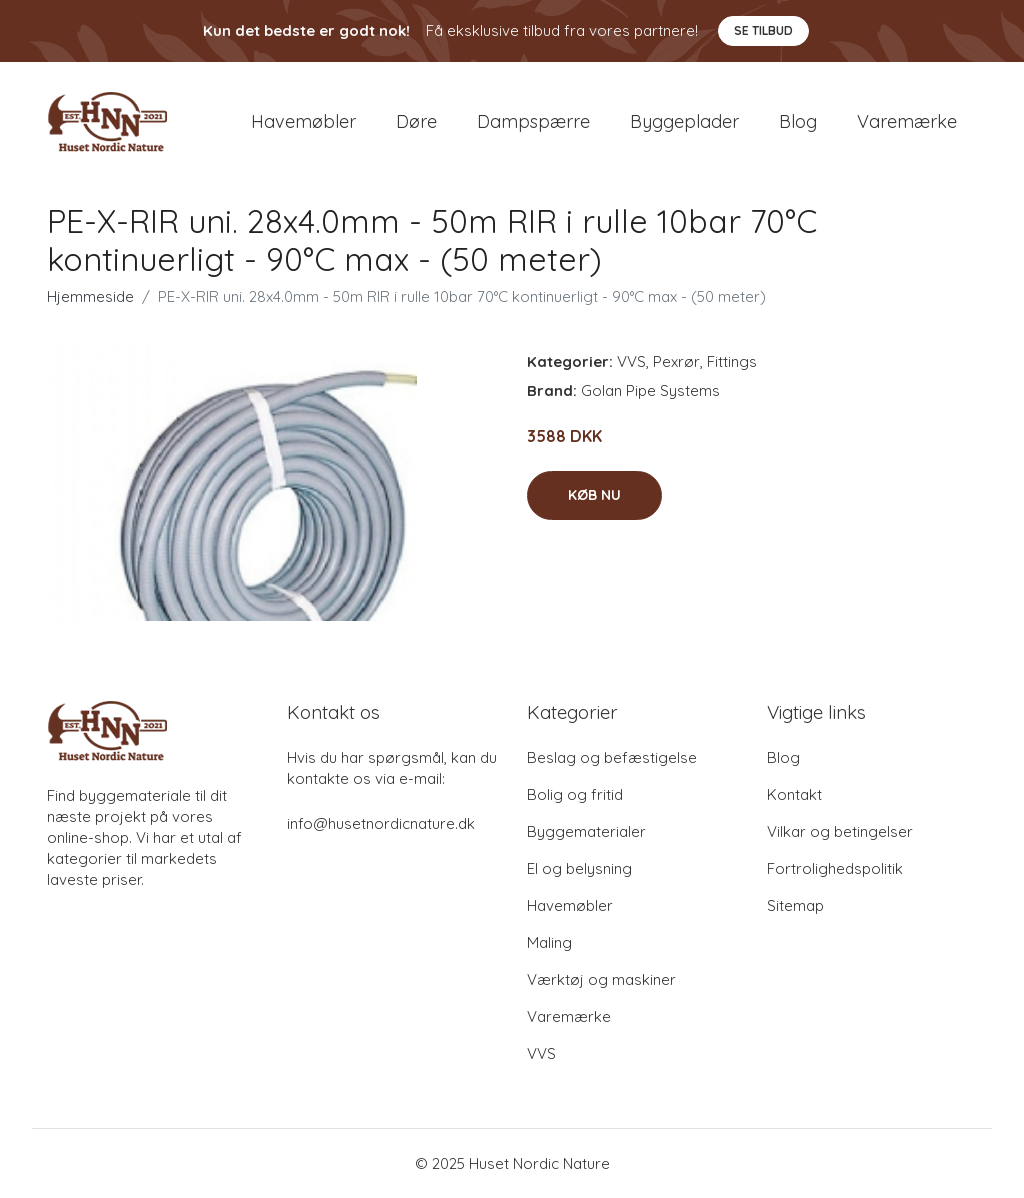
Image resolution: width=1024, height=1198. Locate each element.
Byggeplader (684, 121)
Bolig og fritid (575, 794)
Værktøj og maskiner (601, 979)
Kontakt (794, 794)
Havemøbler (303, 121)
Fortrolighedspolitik (835, 868)
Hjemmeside (90, 296)
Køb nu (594, 495)
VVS (631, 361)
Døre (416, 121)
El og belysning (579, 868)
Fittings (732, 361)
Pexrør (676, 361)
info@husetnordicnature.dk (381, 823)
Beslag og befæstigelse (612, 757)
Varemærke (907, 121)
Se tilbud (763, 30)
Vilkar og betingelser (840, 831)
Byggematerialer (586, 831)
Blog (798, 121)
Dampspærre (533, 121)
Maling (549, 942)
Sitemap (795, 905)
